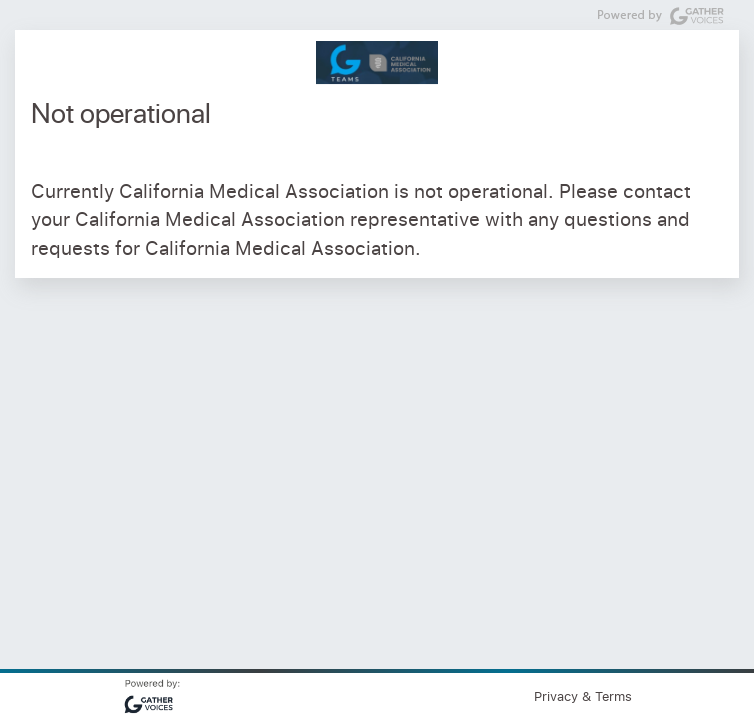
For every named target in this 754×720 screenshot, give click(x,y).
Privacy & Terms (583, 696)
